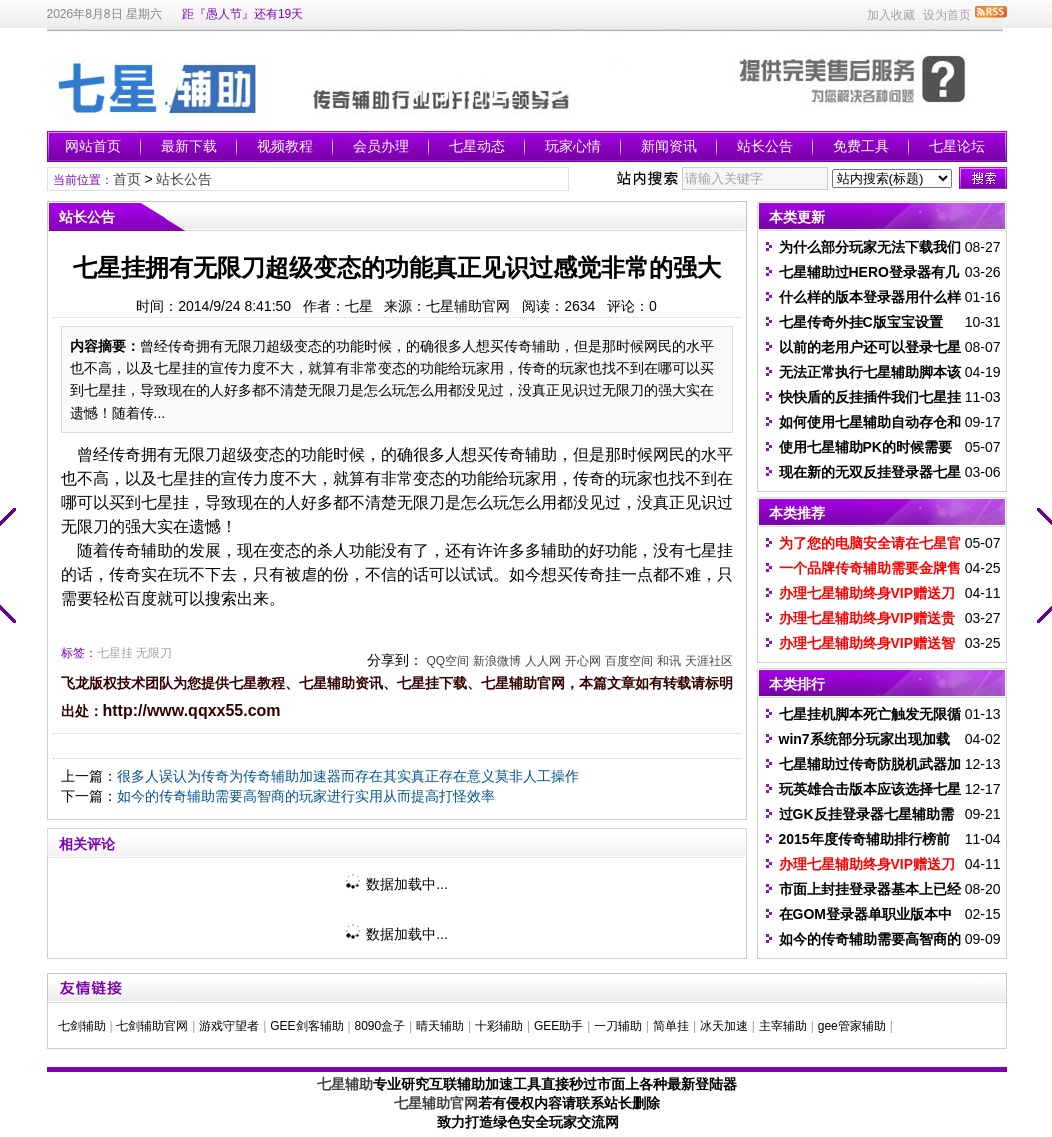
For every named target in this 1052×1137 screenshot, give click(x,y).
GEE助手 (558, 1026)
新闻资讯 (669, 146)
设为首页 (947, 15)
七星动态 (477, 146)
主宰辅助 (783, 1026)
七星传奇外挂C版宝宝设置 (861, 322)
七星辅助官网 (436, 1103)
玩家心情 (573, 146)
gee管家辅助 (852, 1026)
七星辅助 (345, 1084)
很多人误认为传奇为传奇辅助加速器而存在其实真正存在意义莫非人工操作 (348, 776)
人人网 (543, 661)
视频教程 (285, 146)
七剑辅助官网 (152, 1026)
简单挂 (671, 1026)
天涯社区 (709, 661)
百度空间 (629, 661)
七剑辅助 (82, 1026)
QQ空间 (447, 661)
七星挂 (115, 653)
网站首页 (93, 146)
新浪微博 (497, 661)
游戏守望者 (229, 1026)
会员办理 (381, 146)
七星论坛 (957, 146)
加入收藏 (891, 15)
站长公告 (765, 146)
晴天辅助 (440, 1026)
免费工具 (861, 146)
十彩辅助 (499, 1026)
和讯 (669, 661)
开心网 (583, 661)
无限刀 (154, 653)
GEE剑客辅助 (306, 1026)
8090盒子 (379, 1026)
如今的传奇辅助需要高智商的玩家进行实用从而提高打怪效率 (306, 796)
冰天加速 (724, 1026)
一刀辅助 (618, 1026)
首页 (127, 179)
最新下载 (189, 146)
